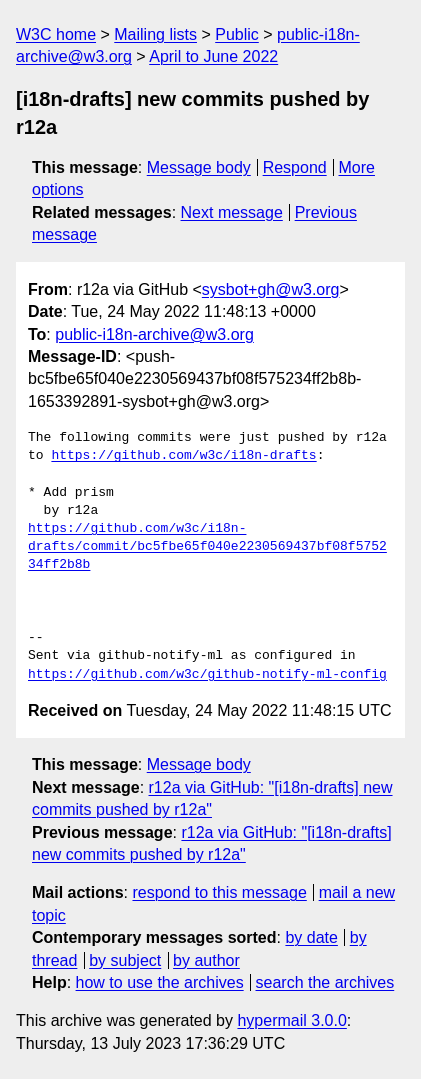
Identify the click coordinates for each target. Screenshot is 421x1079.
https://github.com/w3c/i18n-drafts (183, 456)
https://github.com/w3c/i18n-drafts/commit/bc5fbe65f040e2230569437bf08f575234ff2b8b (207, 547)
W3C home (56, 34)
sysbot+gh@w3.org (271, 289)
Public (237, 34)
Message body (199, 167)
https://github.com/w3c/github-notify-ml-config (207, 675)
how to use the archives (160, 982)
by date (311, 937)
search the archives (325, 982)
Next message (232, 212)
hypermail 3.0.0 (291, 1020)
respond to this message (219, 892)
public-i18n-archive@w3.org (154, 334)
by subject (125, 960)
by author (206, 960)
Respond (295, 167)
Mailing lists (155, 34)
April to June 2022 (213, 56)
